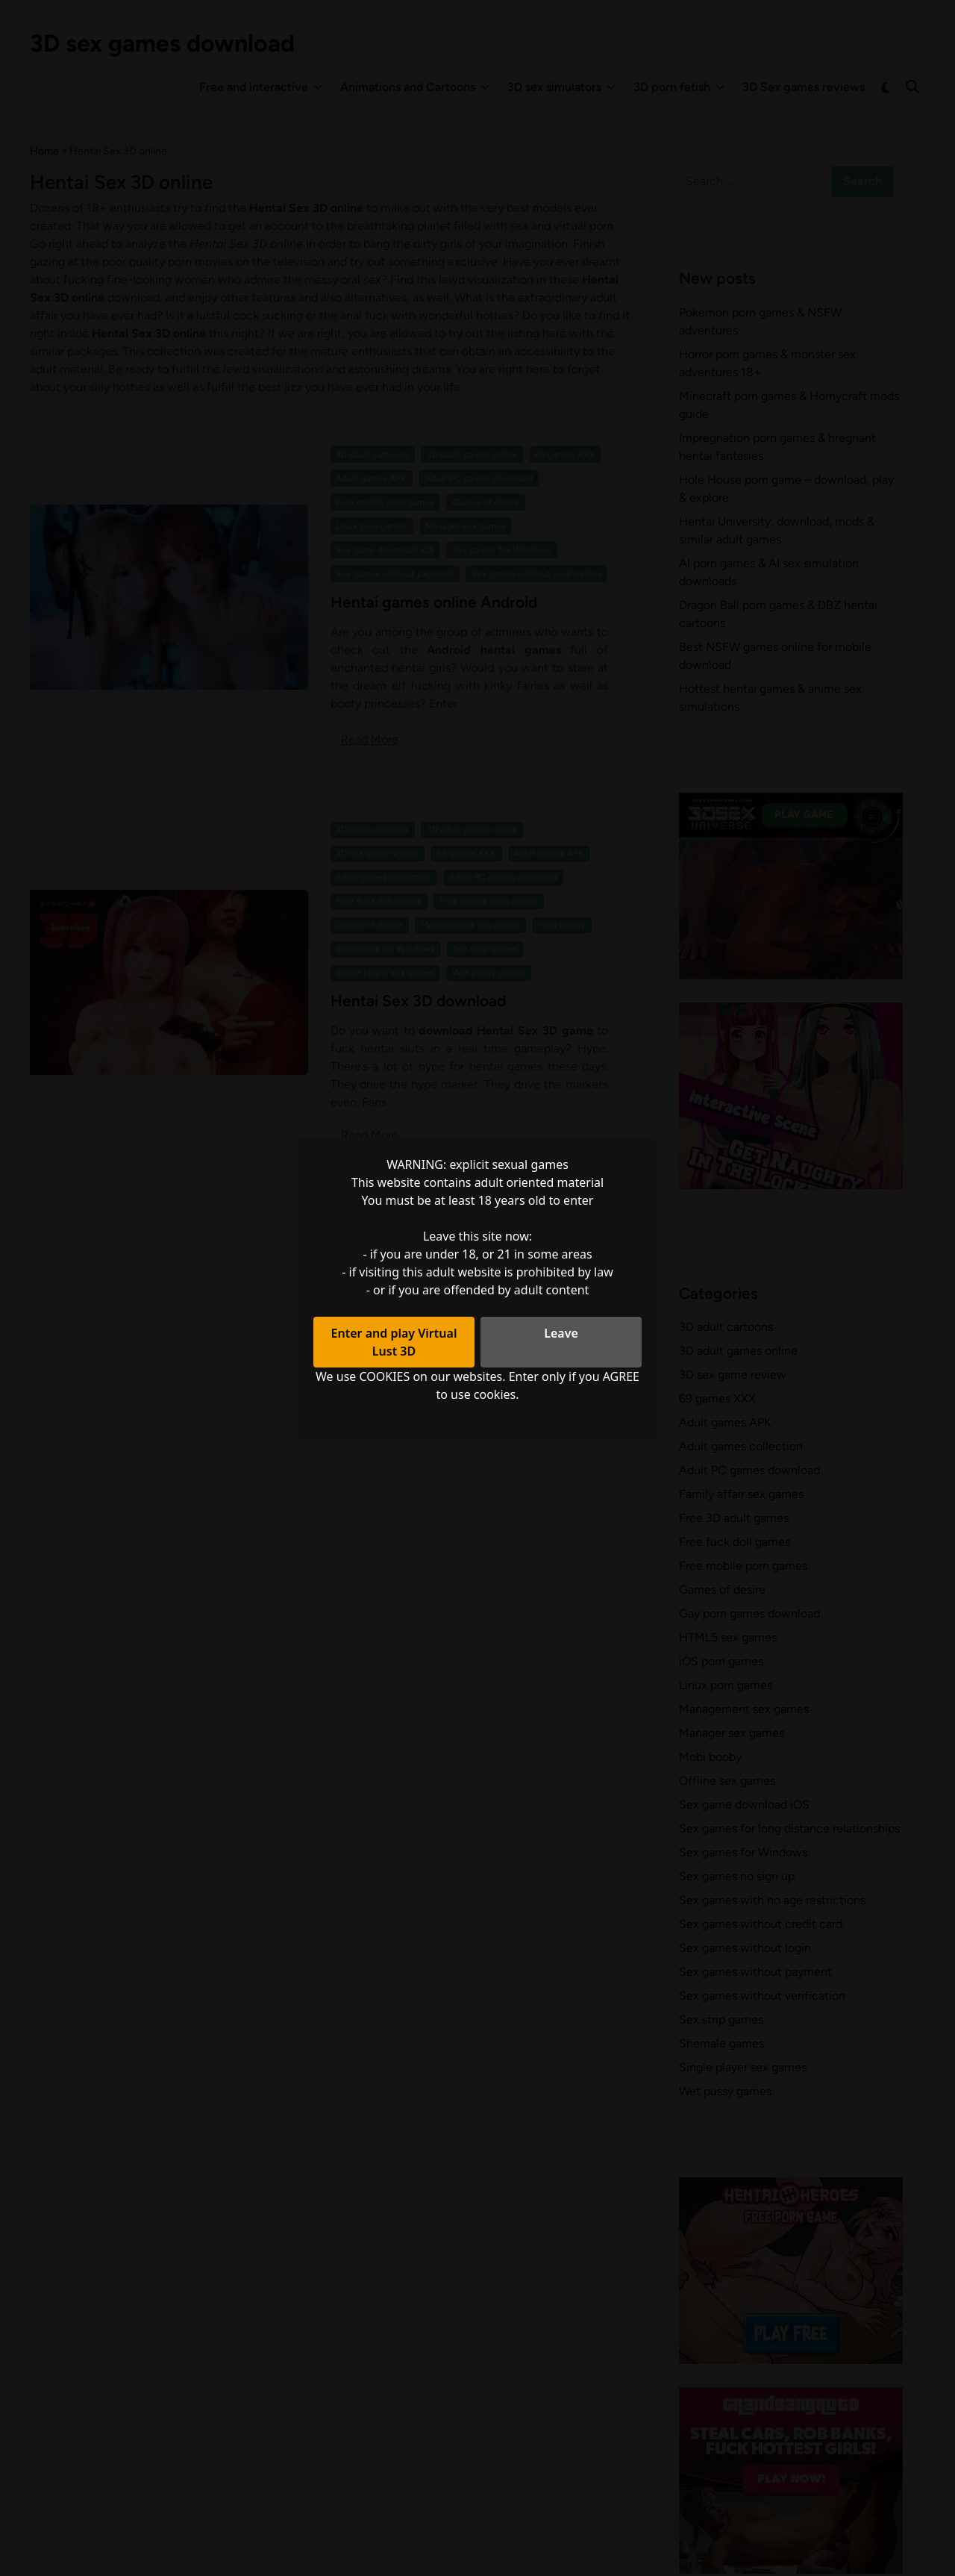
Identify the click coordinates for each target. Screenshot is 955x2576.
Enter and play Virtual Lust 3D (394, 1342)
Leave (561, 1333)
